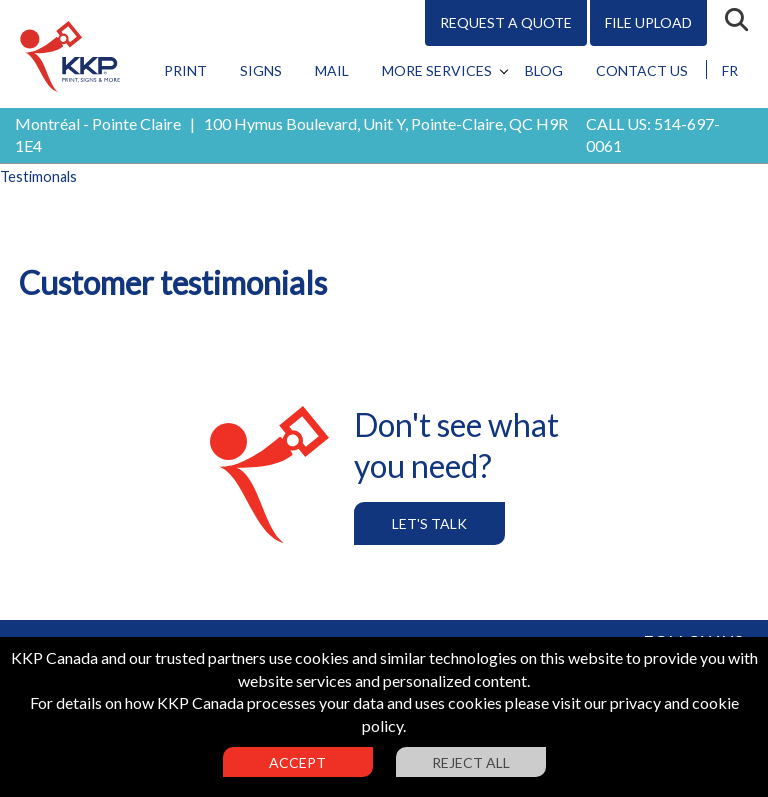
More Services (437, 70)
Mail (332, 70)
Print (185, 70)
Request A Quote (506, 22)
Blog (544, 70)
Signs (261, 70)
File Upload (648, 22)
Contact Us (642, 70)
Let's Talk (429, 523)
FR (730, 70)
